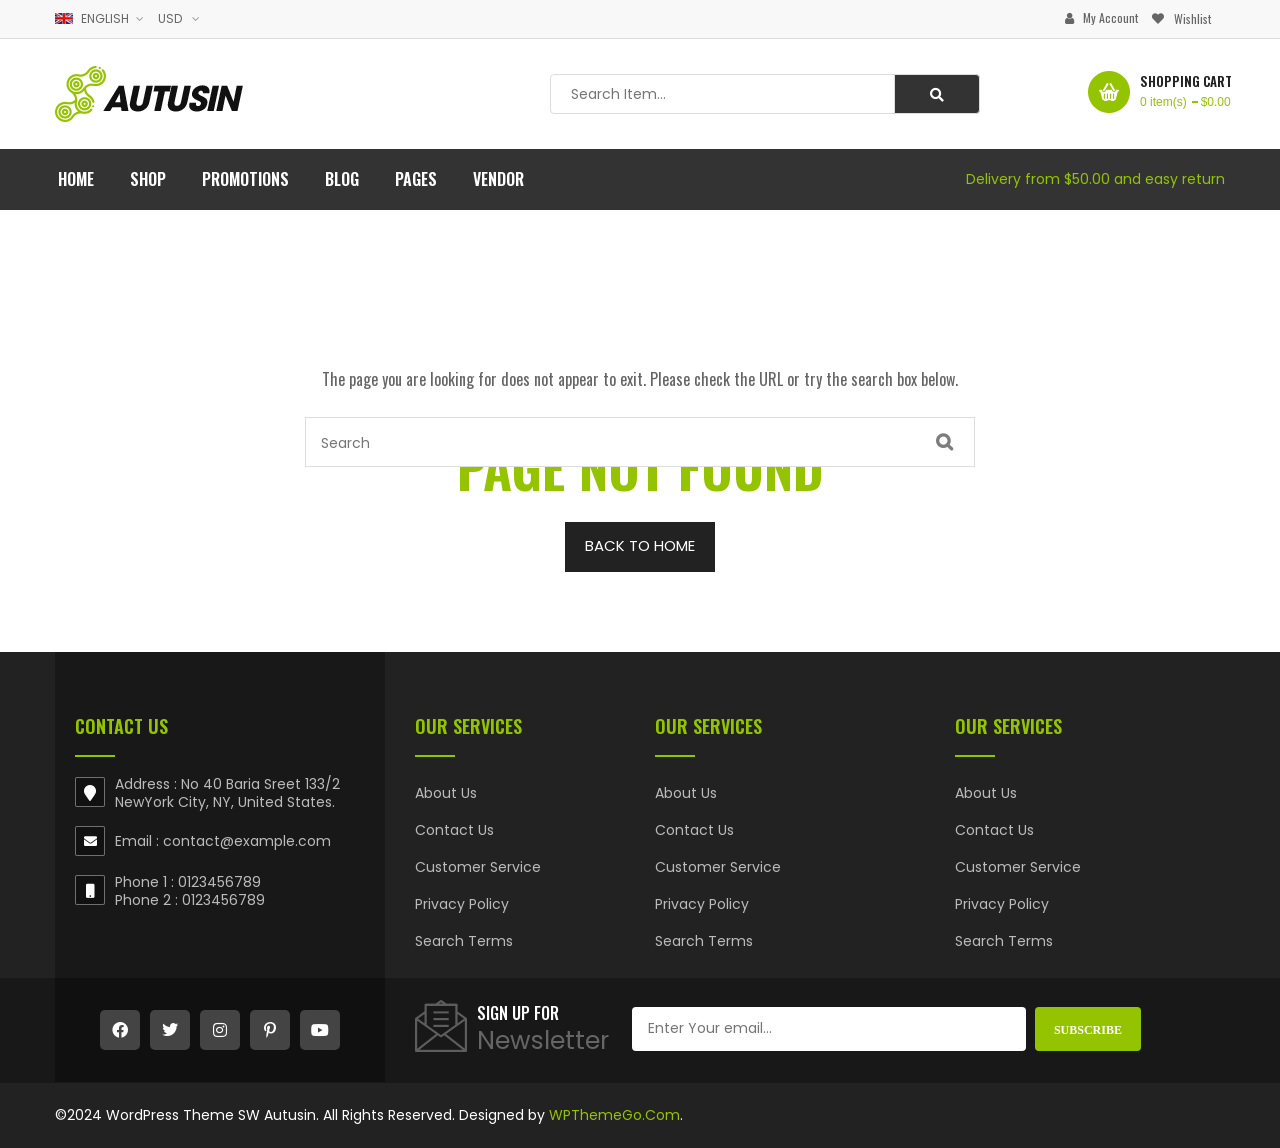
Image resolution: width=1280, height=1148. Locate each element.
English (93, 18)
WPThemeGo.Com (614, 1115)
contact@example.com (247, 841)
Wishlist (1192, 18)
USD (170, 18)
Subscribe (1088, 1029)
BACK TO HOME (640, 545)
